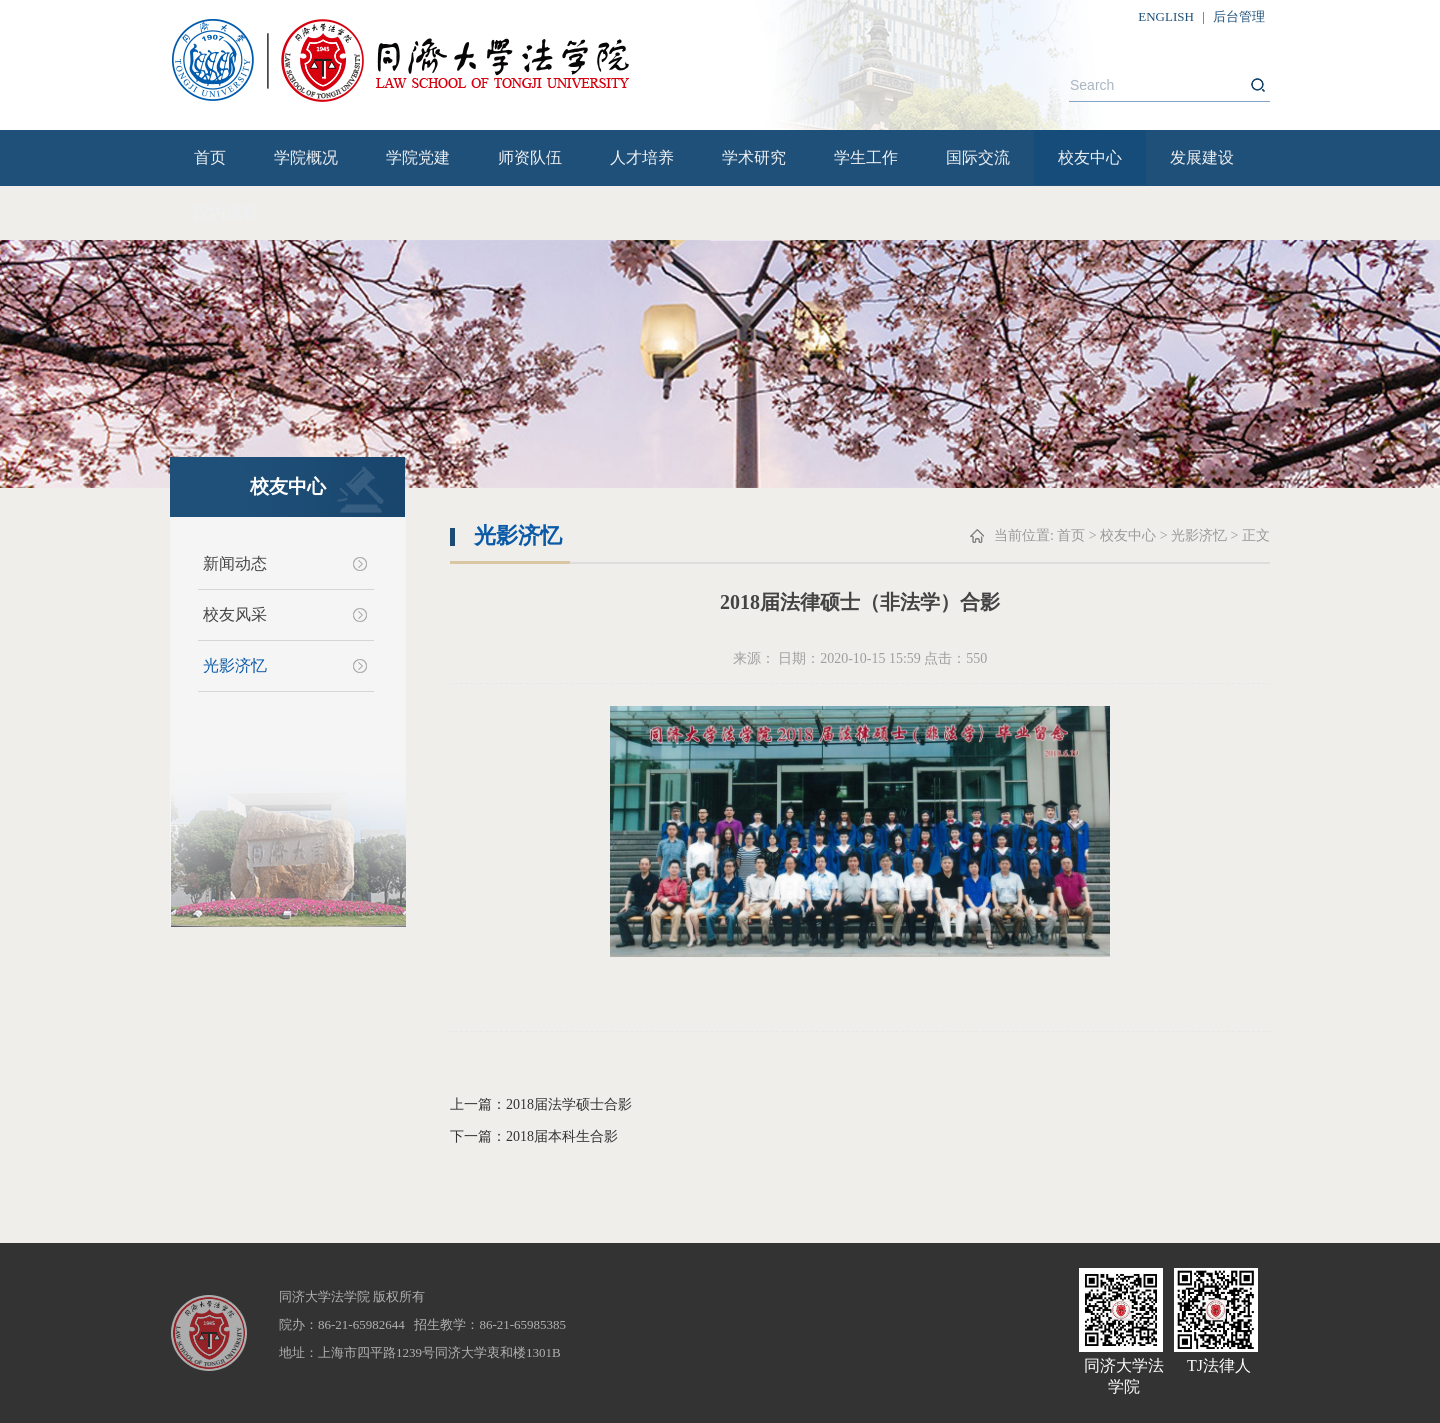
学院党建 (418, 157)
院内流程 (226, 212)
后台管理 (1239, 16)
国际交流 (978, 157)
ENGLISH (1166, 16)
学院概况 (306, 157)
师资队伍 (530, 157)
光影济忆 (235, 665)
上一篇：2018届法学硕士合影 (541, 1104)
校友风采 (235, 614)
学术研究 (754, 157)
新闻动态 (235, 563)
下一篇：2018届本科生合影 (534, 1136)
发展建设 (1202, 157)
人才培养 (642, 157)
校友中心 (1090, 157)
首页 (210, 157)
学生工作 (866, 157)
